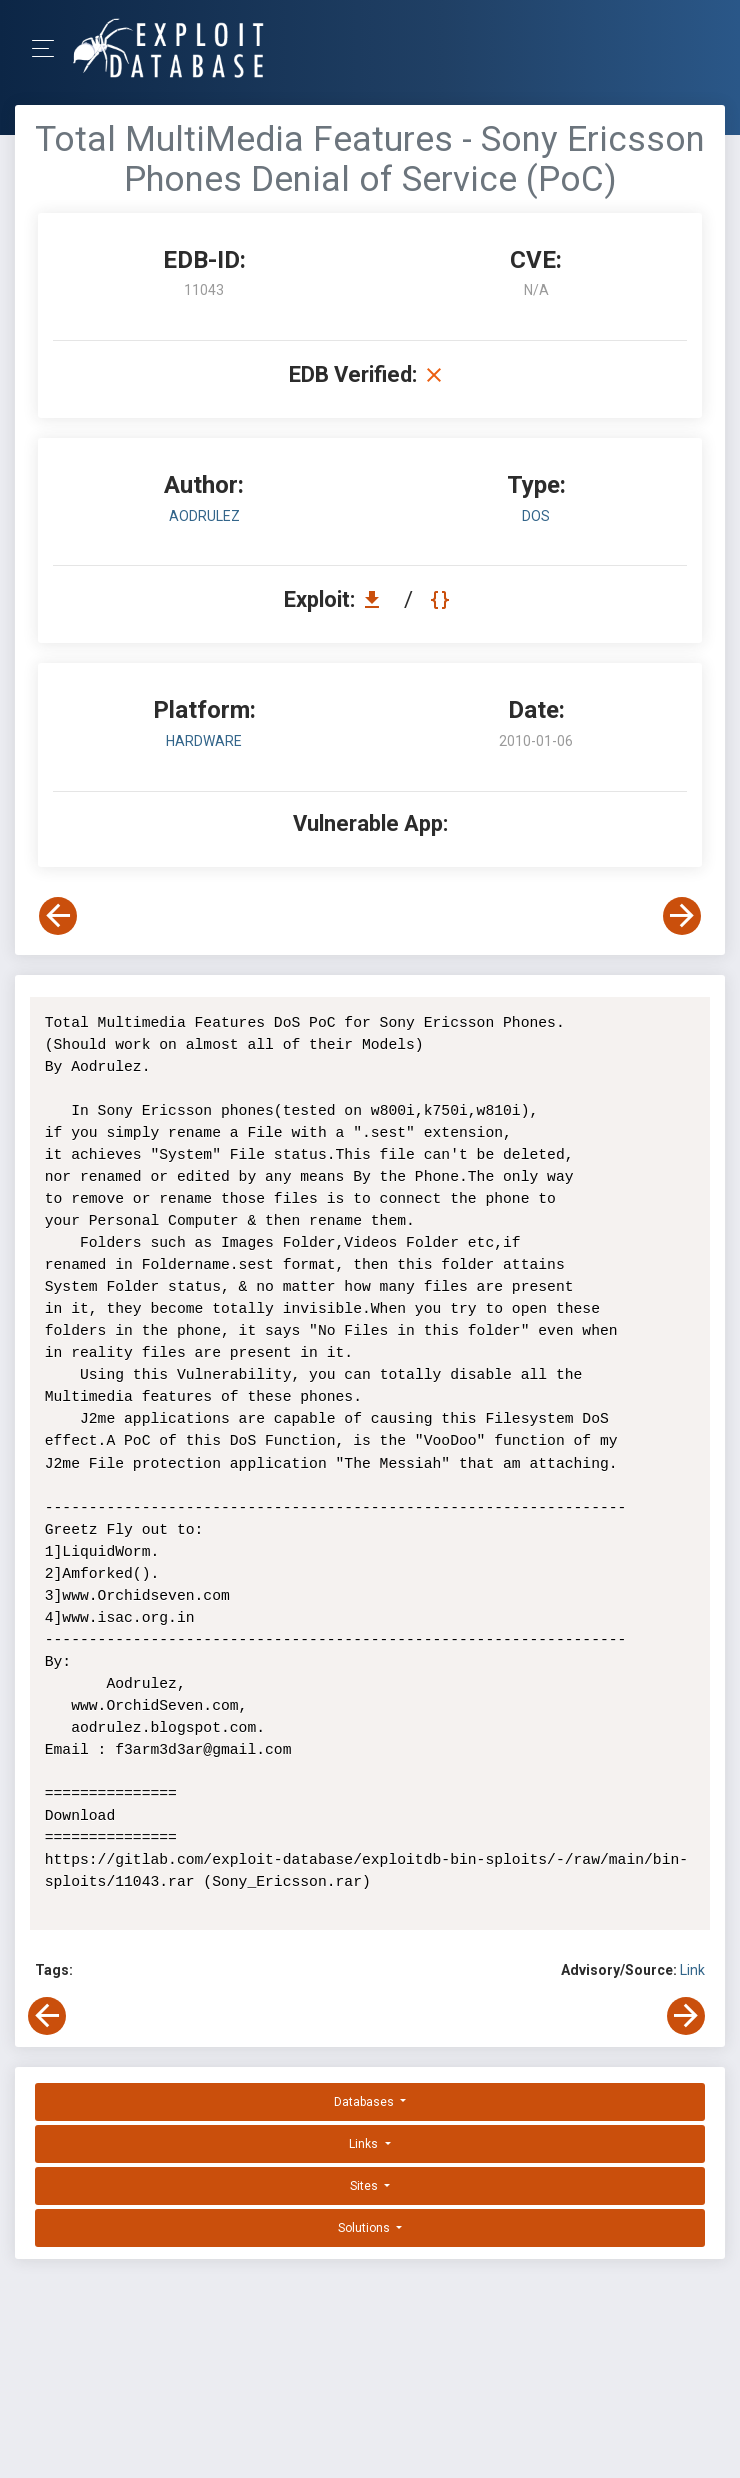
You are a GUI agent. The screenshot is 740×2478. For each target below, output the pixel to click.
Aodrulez (204, 516)
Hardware (204, 741)
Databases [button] (365, 2102)
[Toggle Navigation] (49, 48)
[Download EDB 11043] (377, 599)
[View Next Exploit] (682, 916)
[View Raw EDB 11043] (442, 599)
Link (692, 1970)
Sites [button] (365, 2186)
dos (536, 516)
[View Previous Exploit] (58, 916)
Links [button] (365, 2144)
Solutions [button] (365, 2228)
